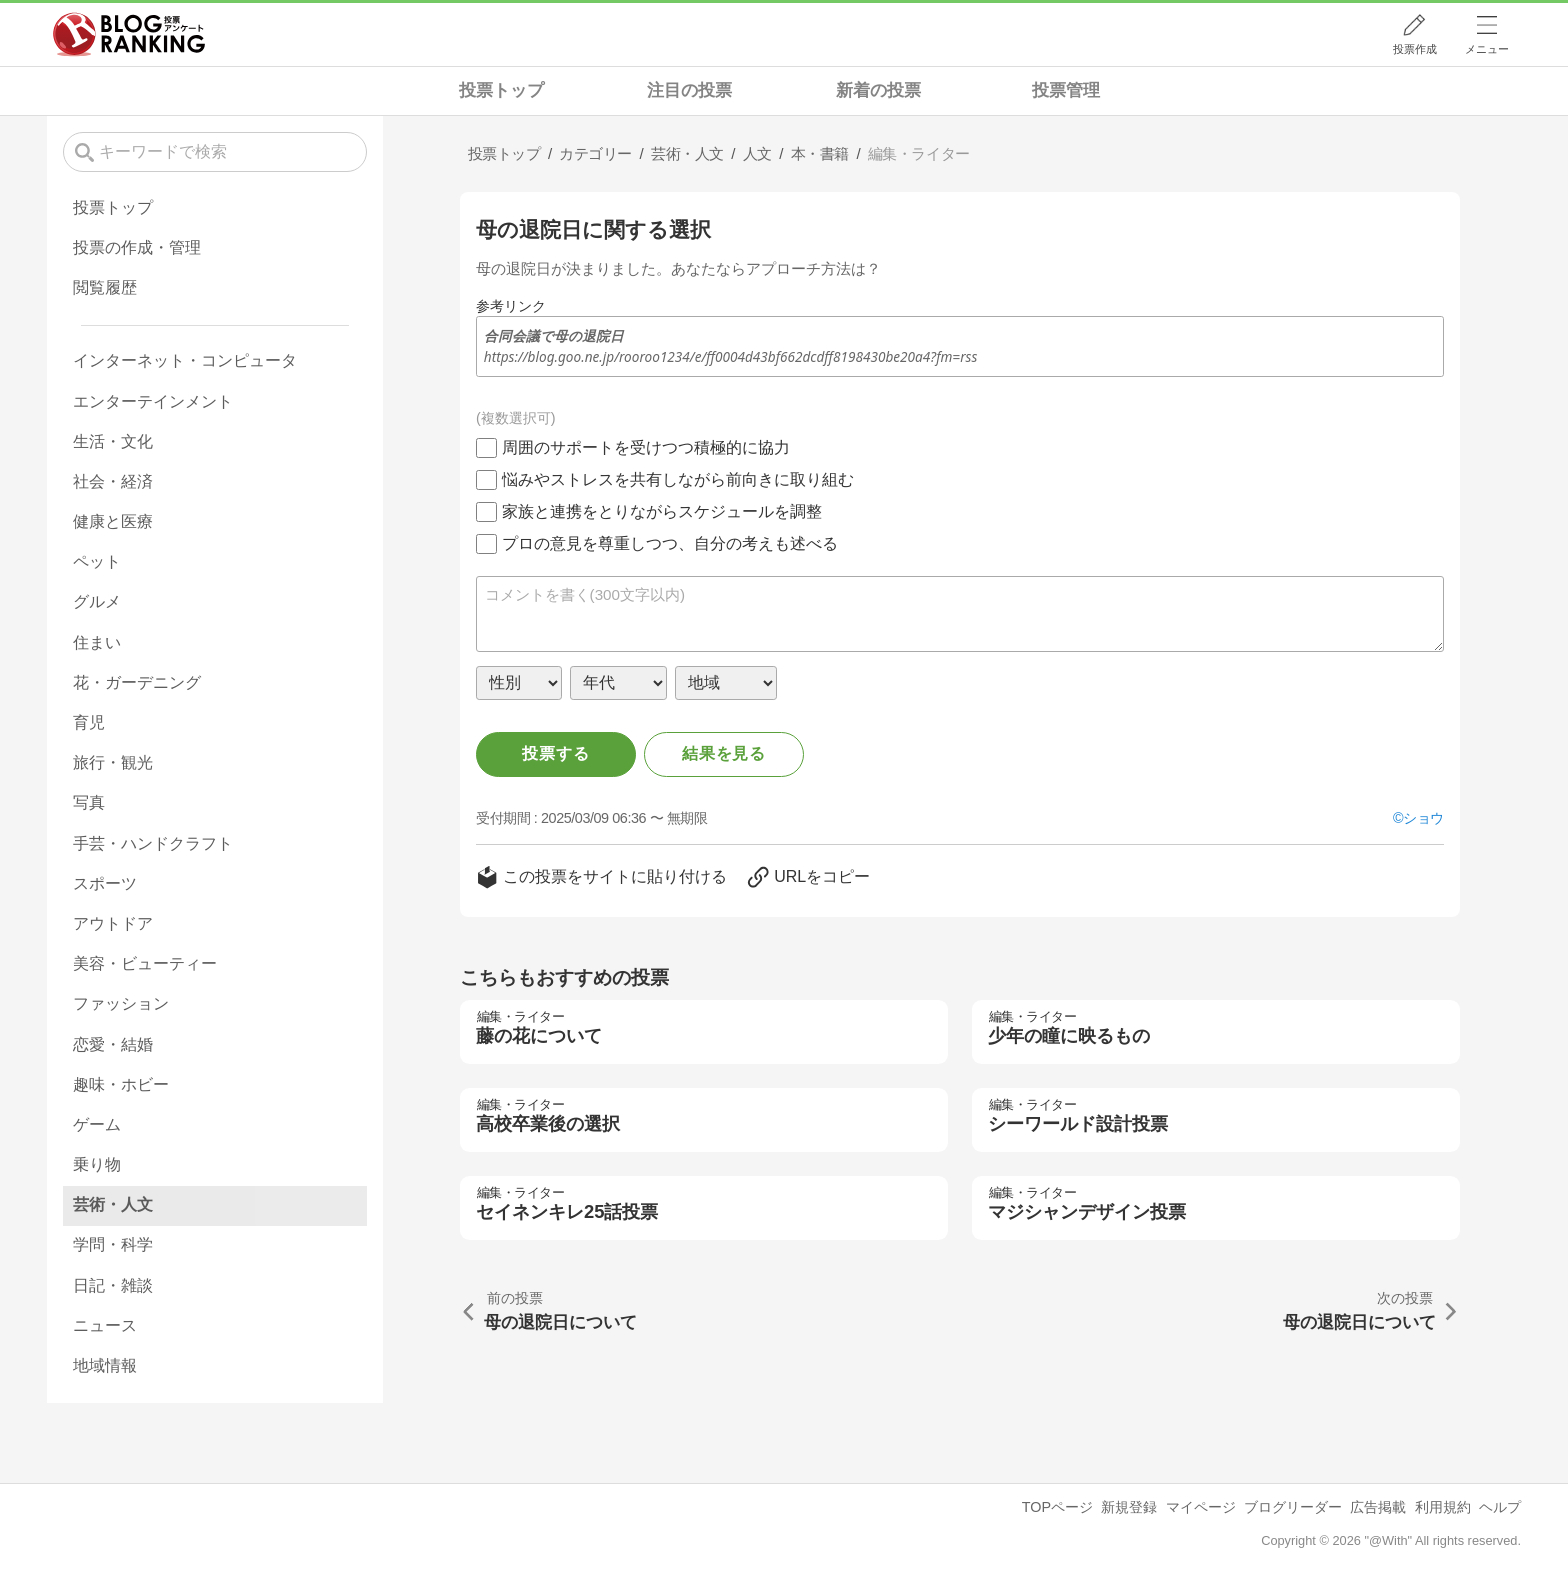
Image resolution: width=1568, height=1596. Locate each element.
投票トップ (501, 90)
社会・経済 (113, 481)
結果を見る (724, 753)
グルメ (97, 601)
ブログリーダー (1293, 1507)
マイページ (1201, 1507)
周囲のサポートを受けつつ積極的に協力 (646, 447)
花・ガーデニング (137, 682)
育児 (89, 722)
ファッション (121, 1003)
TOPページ (1057, 1507)
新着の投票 (878, 90)
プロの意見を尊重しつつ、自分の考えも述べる (670, 543)
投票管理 (1066, 90)
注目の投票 (689, 90)
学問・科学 (113, 1244)
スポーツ (105, 883)
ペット (97, 561)
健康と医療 (113, 521)
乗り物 (97, 1164)
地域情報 (105, 1365)
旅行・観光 (113, 762)
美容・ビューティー (145, 963)
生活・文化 (113, 441)
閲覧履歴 (105, 287)
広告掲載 (1378, 1507)
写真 (89, 802)
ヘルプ (1500, 1507)
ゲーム (97, 1124)
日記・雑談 (113, 1285)
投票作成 (1415, 49)
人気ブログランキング (129, 34)
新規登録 (1129, 1507)
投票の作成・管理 (137, 247)
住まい (97, 642)
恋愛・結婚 (113, 1044)
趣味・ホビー (121, 1084)
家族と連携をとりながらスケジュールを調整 (662, 511)
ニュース (105, 1325)
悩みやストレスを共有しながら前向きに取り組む (678, 479)
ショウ (1423, 818)
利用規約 (1443, 1507)
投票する (555, 753)
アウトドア (113, 923)
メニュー (1487, 49)
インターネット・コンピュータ (185, 360)
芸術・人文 (113, 1204)
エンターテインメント (153, 401)
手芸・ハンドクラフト (153, 843)
